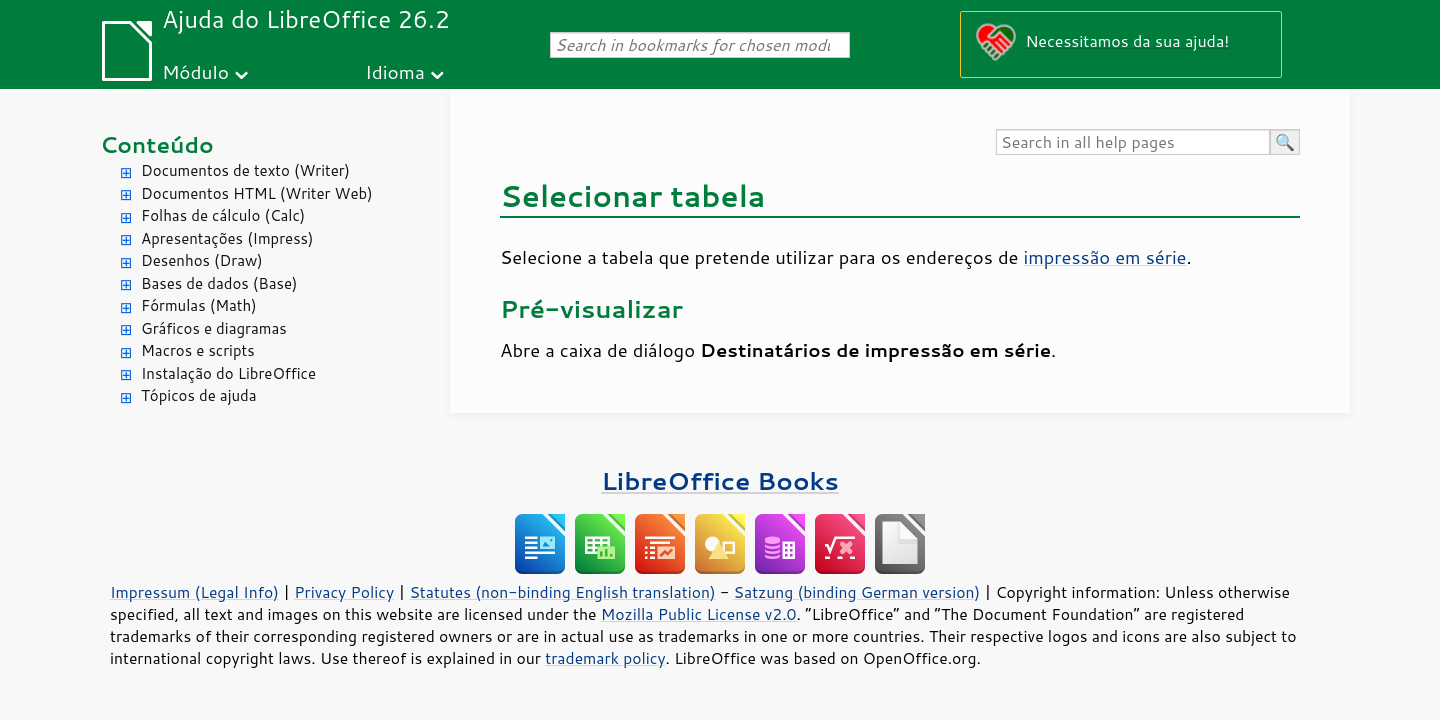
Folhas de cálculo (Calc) (223, 215)
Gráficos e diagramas (214, 328)
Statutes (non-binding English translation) (562, 592)
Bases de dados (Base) (219, 283)
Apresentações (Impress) (227, 238)
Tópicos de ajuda (199, 395)
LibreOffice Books (720, 480)
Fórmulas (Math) (199, 305)
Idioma (395, 71)
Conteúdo (157, 144)
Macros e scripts (198, 350)
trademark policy (605, 658)
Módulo (195, 71)
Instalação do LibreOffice (228, 373)
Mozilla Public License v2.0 (699, 614)
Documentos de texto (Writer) (245, 170)
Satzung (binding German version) (857, 592)
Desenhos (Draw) (202, 260)
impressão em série (1105, 257)
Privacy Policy (344, 592)
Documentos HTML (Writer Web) (257, 193)
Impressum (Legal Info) (194, 592)
